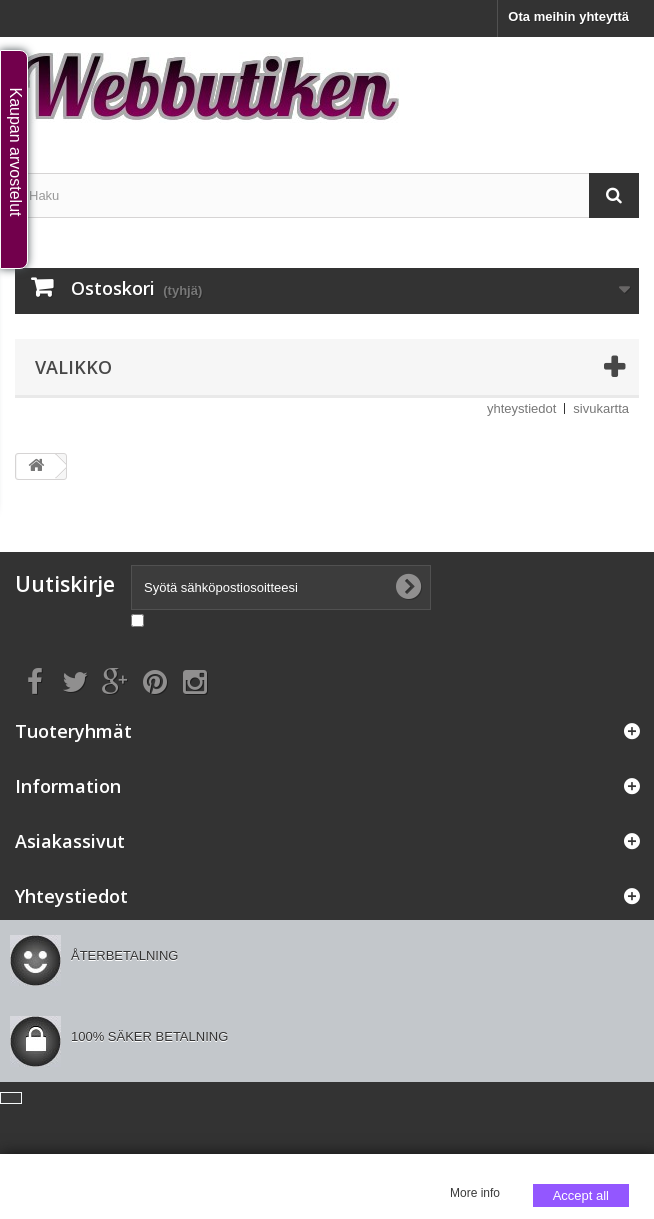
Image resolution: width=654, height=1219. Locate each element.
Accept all (581, 1195)
